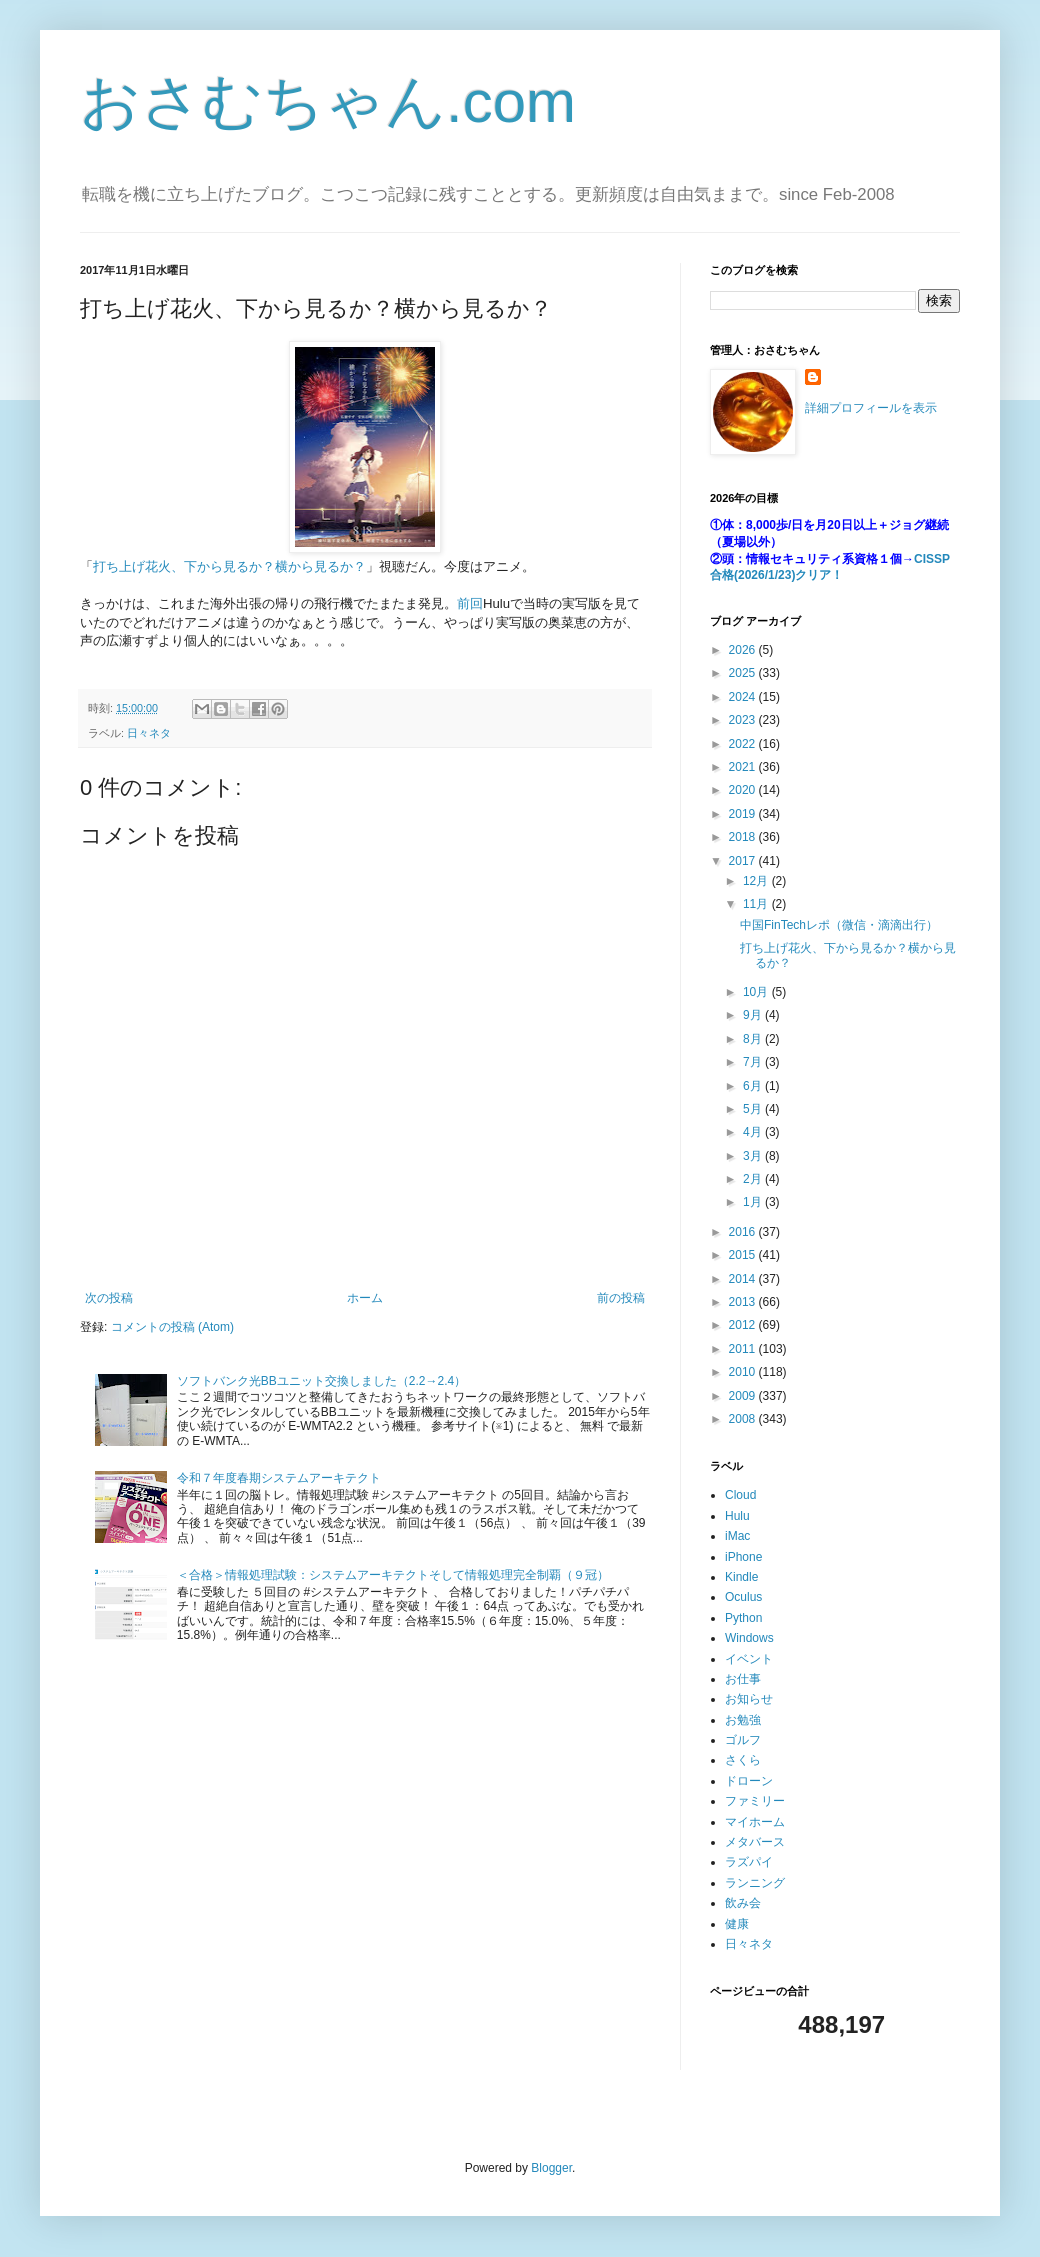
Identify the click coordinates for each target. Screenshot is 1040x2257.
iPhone (743, 1557)
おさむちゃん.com (328, 101)
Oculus (743, 1597)
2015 (744, 1255)
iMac (737, 1536)
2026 (744, 650)
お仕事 (743, 1679)
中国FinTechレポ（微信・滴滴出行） (839, 925)
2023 (744, 720)
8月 (754, 1039)
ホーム (365, 1298)
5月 (754, 1109)
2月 (754, 1179)
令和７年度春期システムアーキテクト (279, 1478)
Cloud (740, 1495)
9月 (754, 1015)
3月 (754, 1156)
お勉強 (743, 1720)
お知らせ (749, 1699)
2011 (744, 1349)
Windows (749, 1638)
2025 (744, 673)
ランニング (755, 1883)
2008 (744, 1419)
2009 (744, 1396)
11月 (757, 904)
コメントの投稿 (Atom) (172, 1327)
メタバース (755, 1842)
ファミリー (755, 1801)
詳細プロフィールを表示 (871, 408)
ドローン (749, 1781)
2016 (744, 1232)
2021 (744, 767)
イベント (749, 1659)
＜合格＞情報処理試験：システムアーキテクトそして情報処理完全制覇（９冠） (393, 1575)
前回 (470, 603)
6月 (754, 1086)
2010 (744, 1372)
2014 (744, 1279)
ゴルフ (743, 1740)
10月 (757, 992)
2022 (744, 744)
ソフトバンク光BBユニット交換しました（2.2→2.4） (321, 1381)
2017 (744, 861)
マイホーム (755, 1822)
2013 (744, 1302)
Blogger (551, 2168)
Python (743, 1618)
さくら (743, 1760)
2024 (744, 697)
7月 (754, 1062)
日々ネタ (149, 733)
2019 (744, 814)
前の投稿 (621, 1298)
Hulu (737, 1516)
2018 (744, 837)
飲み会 (743, 1903)
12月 (757, 881)
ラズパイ (749, 1862)
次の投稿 (109, 1298)
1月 (754, 1202)
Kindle (741, 1577)
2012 (744, 1325)
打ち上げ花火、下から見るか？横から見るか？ (229, 566)
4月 (754, 1132)
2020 (744, 790)
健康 (737, 1924)
